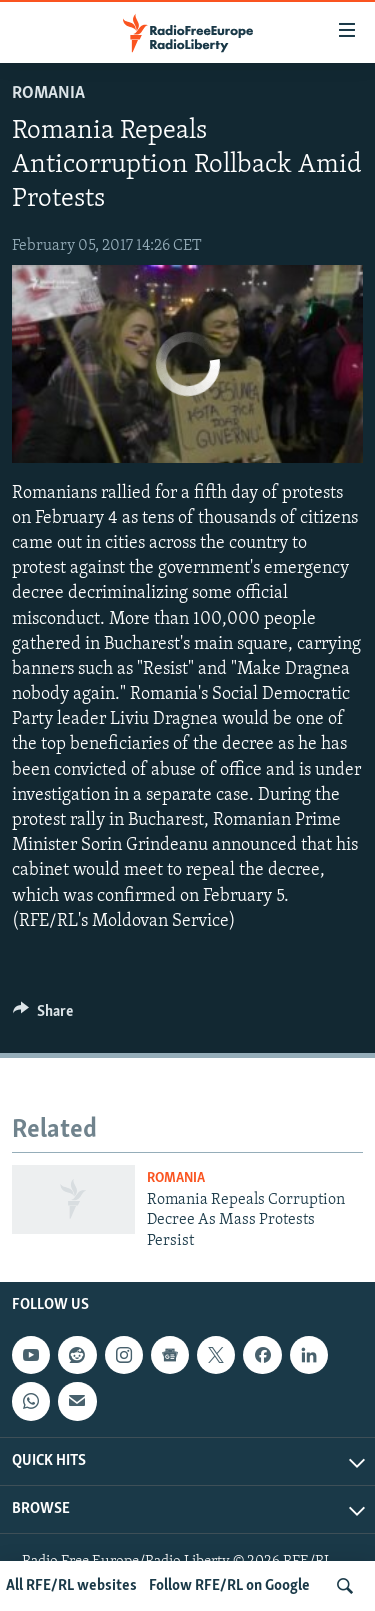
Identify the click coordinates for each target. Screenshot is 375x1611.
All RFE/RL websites (71, 1586)
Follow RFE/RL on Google (229, 1586)
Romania (48, 93)
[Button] (43, 1016)
